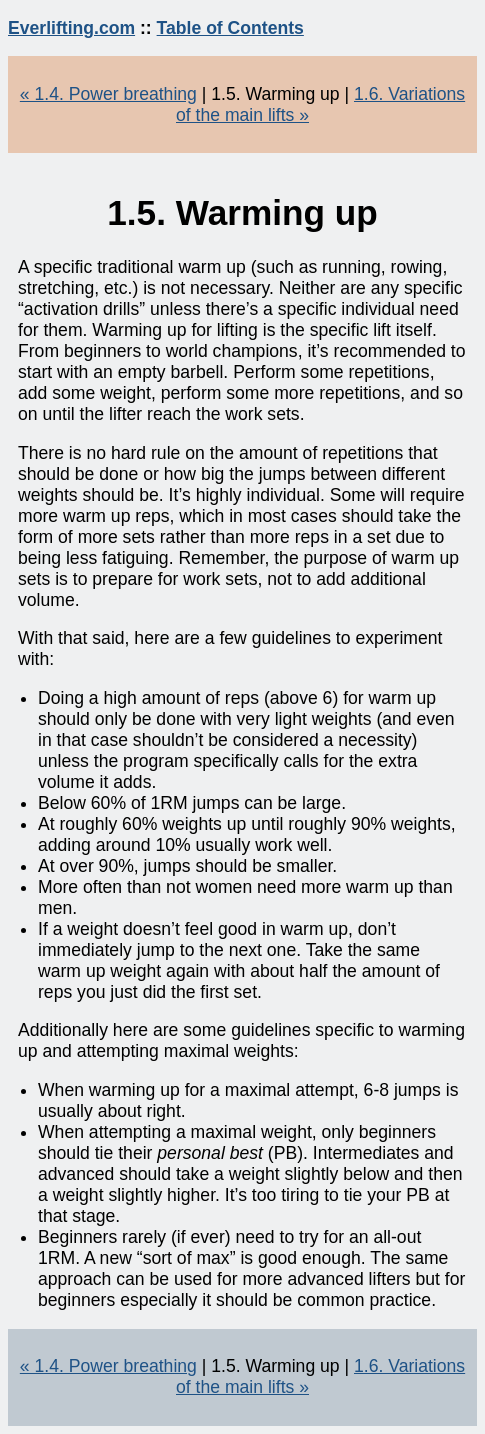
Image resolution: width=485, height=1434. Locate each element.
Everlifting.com (71, 28)
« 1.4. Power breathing (108, 94)
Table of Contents (230, 28)
